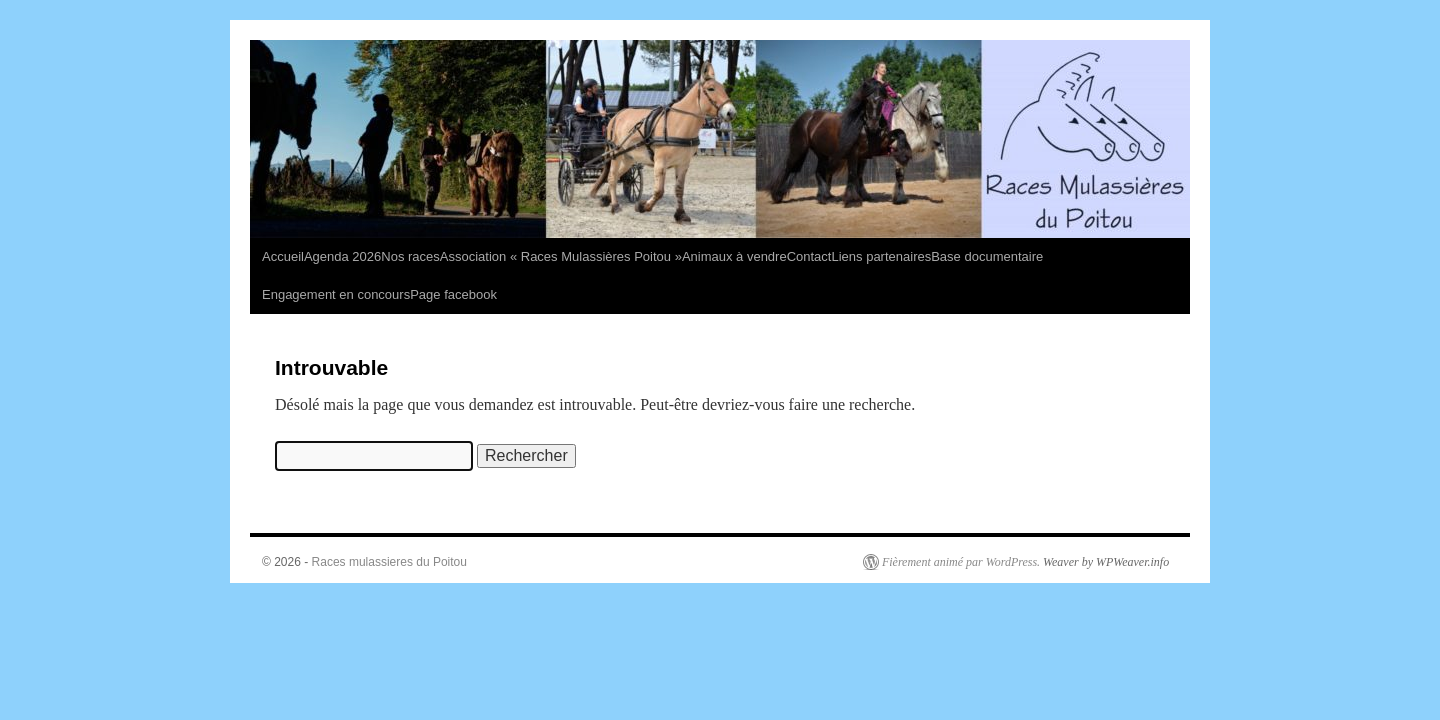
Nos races (410, 256)
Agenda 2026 (342, 256)
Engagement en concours (336, 294)
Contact (809, 256)
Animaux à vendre (734, 256)
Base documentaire (987, 256)
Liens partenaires (881, 256)
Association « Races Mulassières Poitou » (561, 256)
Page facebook (453, 294)
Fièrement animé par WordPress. (961, 562)
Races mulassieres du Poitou (389, 562)
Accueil (283, 256)
